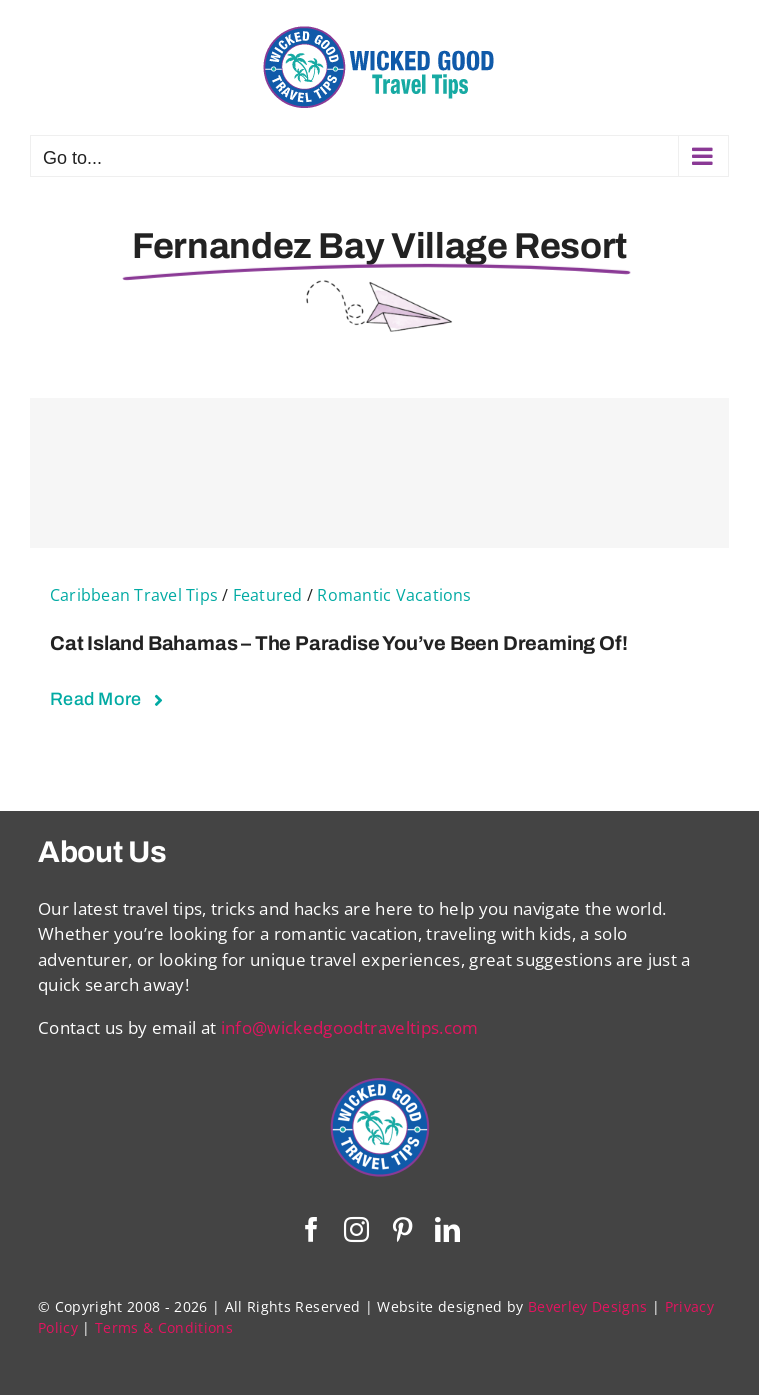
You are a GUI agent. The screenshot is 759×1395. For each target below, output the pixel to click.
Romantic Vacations (394, 595)
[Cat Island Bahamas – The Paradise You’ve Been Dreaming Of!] (379, 473)
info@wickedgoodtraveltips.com (350, 1027)
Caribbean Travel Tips (134, 595)
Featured (268, 595)
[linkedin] (447, 1229)
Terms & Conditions (164, 1327)
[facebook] (311, 1229)
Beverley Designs (587, 1306)
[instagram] (356, 1229)
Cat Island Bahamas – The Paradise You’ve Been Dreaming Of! (338, 643)
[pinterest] (402, 1229)
